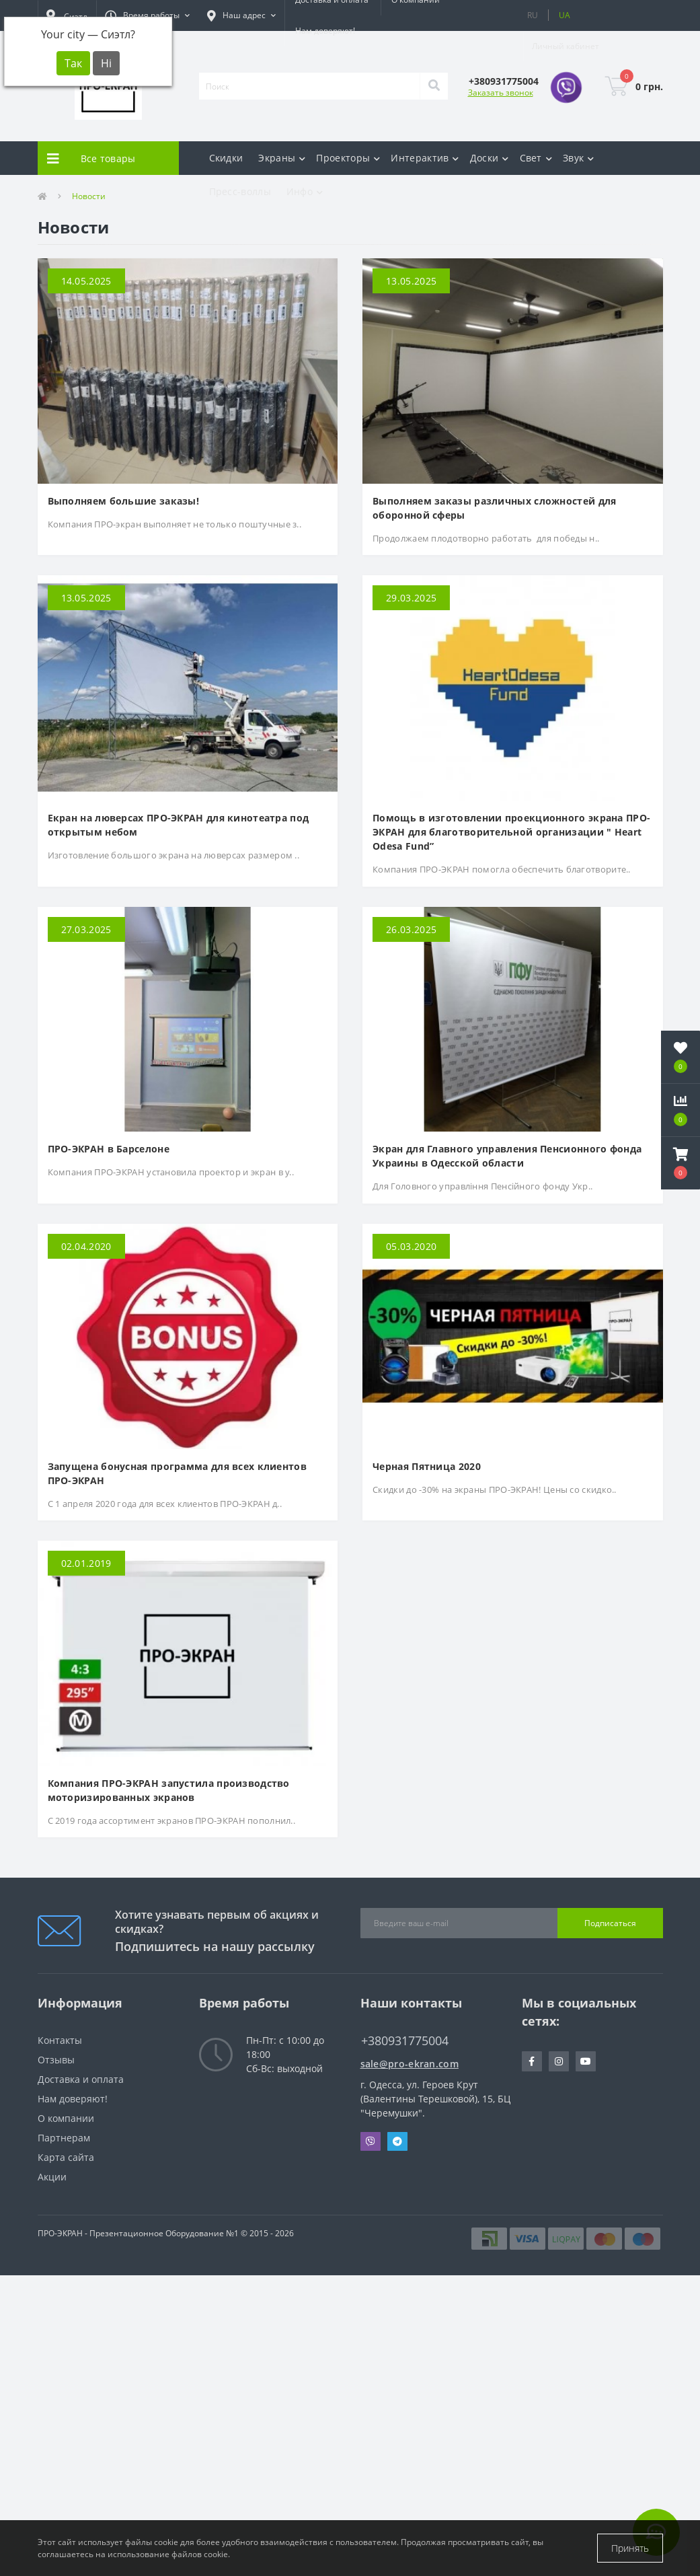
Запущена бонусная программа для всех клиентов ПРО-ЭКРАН (177, 1473)
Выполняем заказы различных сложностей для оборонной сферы (494, 507)
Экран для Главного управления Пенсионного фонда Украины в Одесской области (507, 1155)
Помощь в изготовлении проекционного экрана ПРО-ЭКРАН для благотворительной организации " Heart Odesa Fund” (511, 831)
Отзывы (56, 2059)
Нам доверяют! (325, 30)
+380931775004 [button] (405, 2041)
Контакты (60, 2040)
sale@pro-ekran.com (409, 2063)
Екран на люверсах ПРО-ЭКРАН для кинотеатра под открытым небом (178, 824)
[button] (147, 15)
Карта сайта (66, 2157)
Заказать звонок (500, 92)
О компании (66, 2118)
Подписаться (610, 1923)
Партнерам (64, 2137)
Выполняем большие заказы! (124, 500)
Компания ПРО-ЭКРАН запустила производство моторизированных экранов (169, 1790)
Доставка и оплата (81, 2079)
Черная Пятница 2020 (427, 1466)
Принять (630, 2548)
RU (532, 15)
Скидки (226, 157)
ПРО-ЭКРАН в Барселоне (108, 1148)
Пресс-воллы (240, 191)
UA (564, 15)
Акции (52, 2176)
